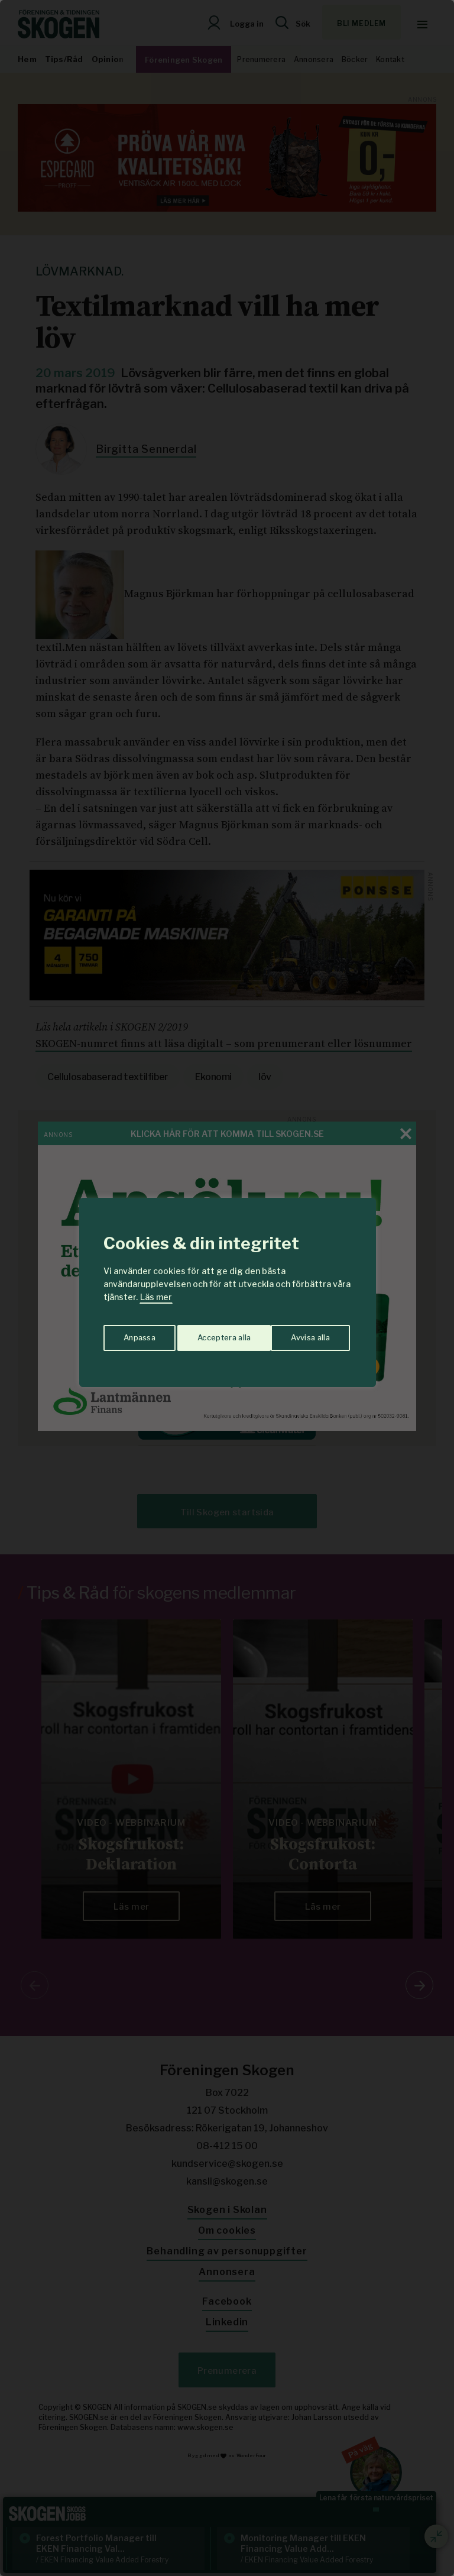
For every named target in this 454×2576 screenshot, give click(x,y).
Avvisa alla (214, 1334)
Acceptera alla (305, 1334)
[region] (227, 1288)
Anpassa (137, 1334)
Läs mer (156, 1297)
